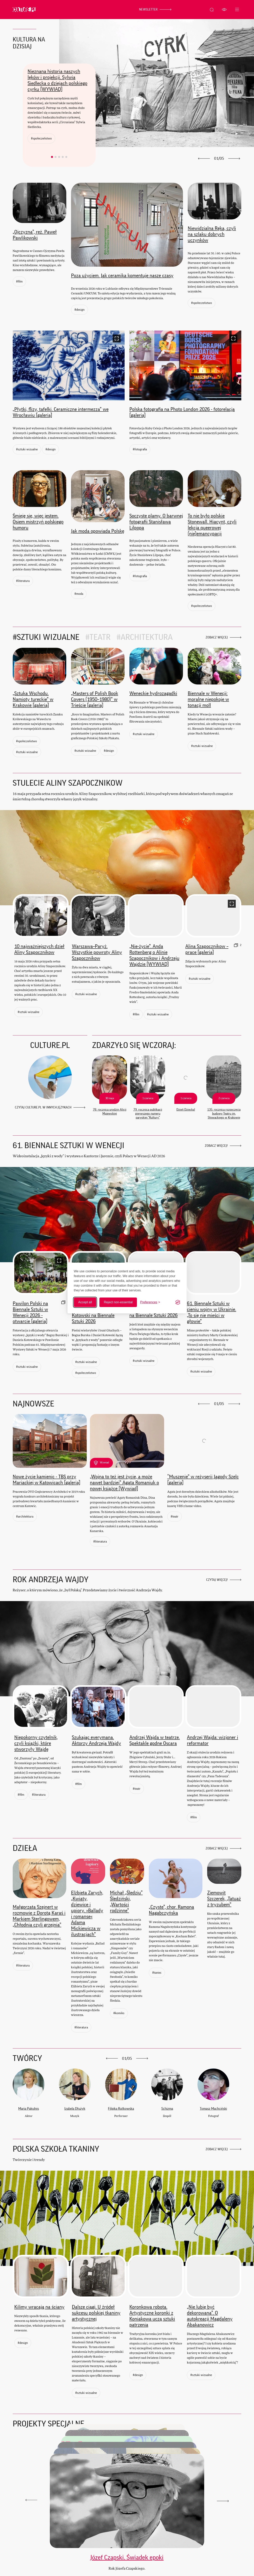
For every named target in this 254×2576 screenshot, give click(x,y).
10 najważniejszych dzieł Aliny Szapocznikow (39, 949)
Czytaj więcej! (223, 1579)
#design (81, 309)
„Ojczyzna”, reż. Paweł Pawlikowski (35, 234)
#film (21, 281)
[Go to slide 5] (66, 157)
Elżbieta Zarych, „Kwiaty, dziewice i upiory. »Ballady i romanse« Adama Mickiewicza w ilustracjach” (87, 1913)
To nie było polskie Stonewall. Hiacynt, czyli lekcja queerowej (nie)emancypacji (212, 524)
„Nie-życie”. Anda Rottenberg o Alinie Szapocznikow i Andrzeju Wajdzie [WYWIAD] (154, 955)
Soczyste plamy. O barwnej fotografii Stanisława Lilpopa (156, 521)
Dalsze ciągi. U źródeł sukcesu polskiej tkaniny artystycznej (96, 2312)
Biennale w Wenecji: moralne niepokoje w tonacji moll (208, 699)
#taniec (158, 1972)
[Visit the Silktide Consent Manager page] (177, 1302)
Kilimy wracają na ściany (39, 2307)
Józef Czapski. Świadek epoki (127, 2557)
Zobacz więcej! (223, 1145)
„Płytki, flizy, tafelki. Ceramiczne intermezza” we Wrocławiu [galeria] (61, 412)
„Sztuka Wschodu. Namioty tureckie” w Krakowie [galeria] (33, 699)
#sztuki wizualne (28, 449)
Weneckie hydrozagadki (153, 693)
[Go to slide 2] (56, 157)
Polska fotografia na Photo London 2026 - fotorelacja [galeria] (182, 412)
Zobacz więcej (223, 638)
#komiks (120, 2013)
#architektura (24, 1516)
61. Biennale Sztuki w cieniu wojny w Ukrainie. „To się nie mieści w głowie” (211, 1312)
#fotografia (141, 449)
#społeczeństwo (43, 138)
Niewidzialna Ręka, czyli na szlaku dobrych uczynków (212, 234)
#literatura (24, 580)
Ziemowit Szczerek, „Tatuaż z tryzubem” (224, 1898)
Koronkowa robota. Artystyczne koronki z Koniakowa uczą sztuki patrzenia (152, 2315)
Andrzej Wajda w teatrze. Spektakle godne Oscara (154, 1740)
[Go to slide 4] (63, 157)
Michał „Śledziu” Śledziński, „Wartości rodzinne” (126, 1901)
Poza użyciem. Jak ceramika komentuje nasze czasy (122, 275)
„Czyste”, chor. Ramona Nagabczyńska (171, 1910)
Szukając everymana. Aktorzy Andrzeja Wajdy (96, 1740)
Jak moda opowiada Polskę (97, 531)
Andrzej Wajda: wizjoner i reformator (212, 1740)
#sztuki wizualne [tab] (46, 637)
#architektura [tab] (144, 637)
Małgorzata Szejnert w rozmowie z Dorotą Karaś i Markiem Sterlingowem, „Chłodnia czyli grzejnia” (39, 1915)
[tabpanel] (127, 702)
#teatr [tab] (98, 637)
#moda (80, 593)
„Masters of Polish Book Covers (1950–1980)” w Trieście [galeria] (94, 699)
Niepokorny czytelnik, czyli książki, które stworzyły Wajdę (36, 1743)
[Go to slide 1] (52, 157)
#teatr (174, 1516)
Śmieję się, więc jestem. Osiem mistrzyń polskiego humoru (38, 521)
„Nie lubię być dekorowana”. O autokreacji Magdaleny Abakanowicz (210, 2315)
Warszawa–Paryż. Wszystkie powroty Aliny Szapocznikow (97, 952)
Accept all (85, 1302)
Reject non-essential (118, 1302)
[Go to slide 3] (59, 157)
